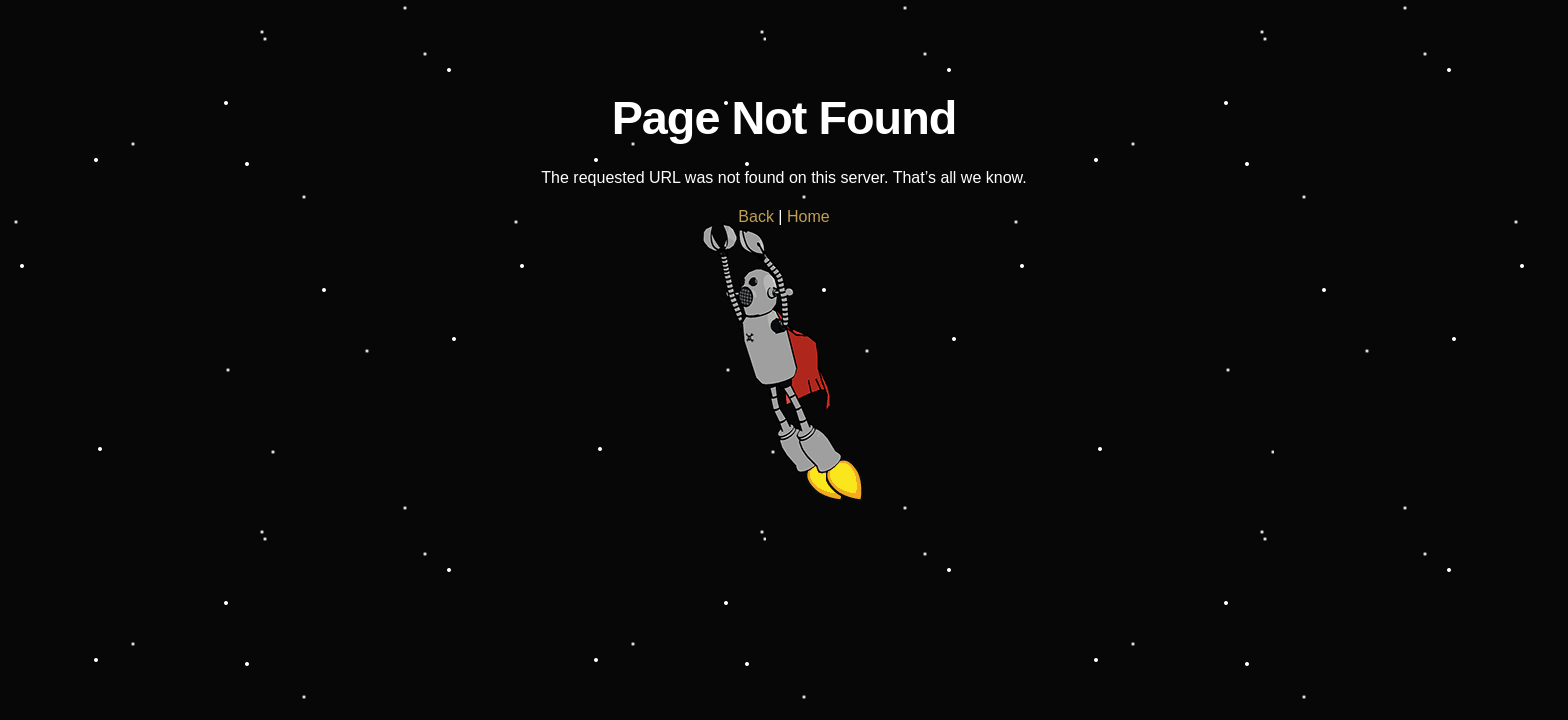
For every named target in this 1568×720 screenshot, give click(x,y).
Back (756, 216)
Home (808, 216)
